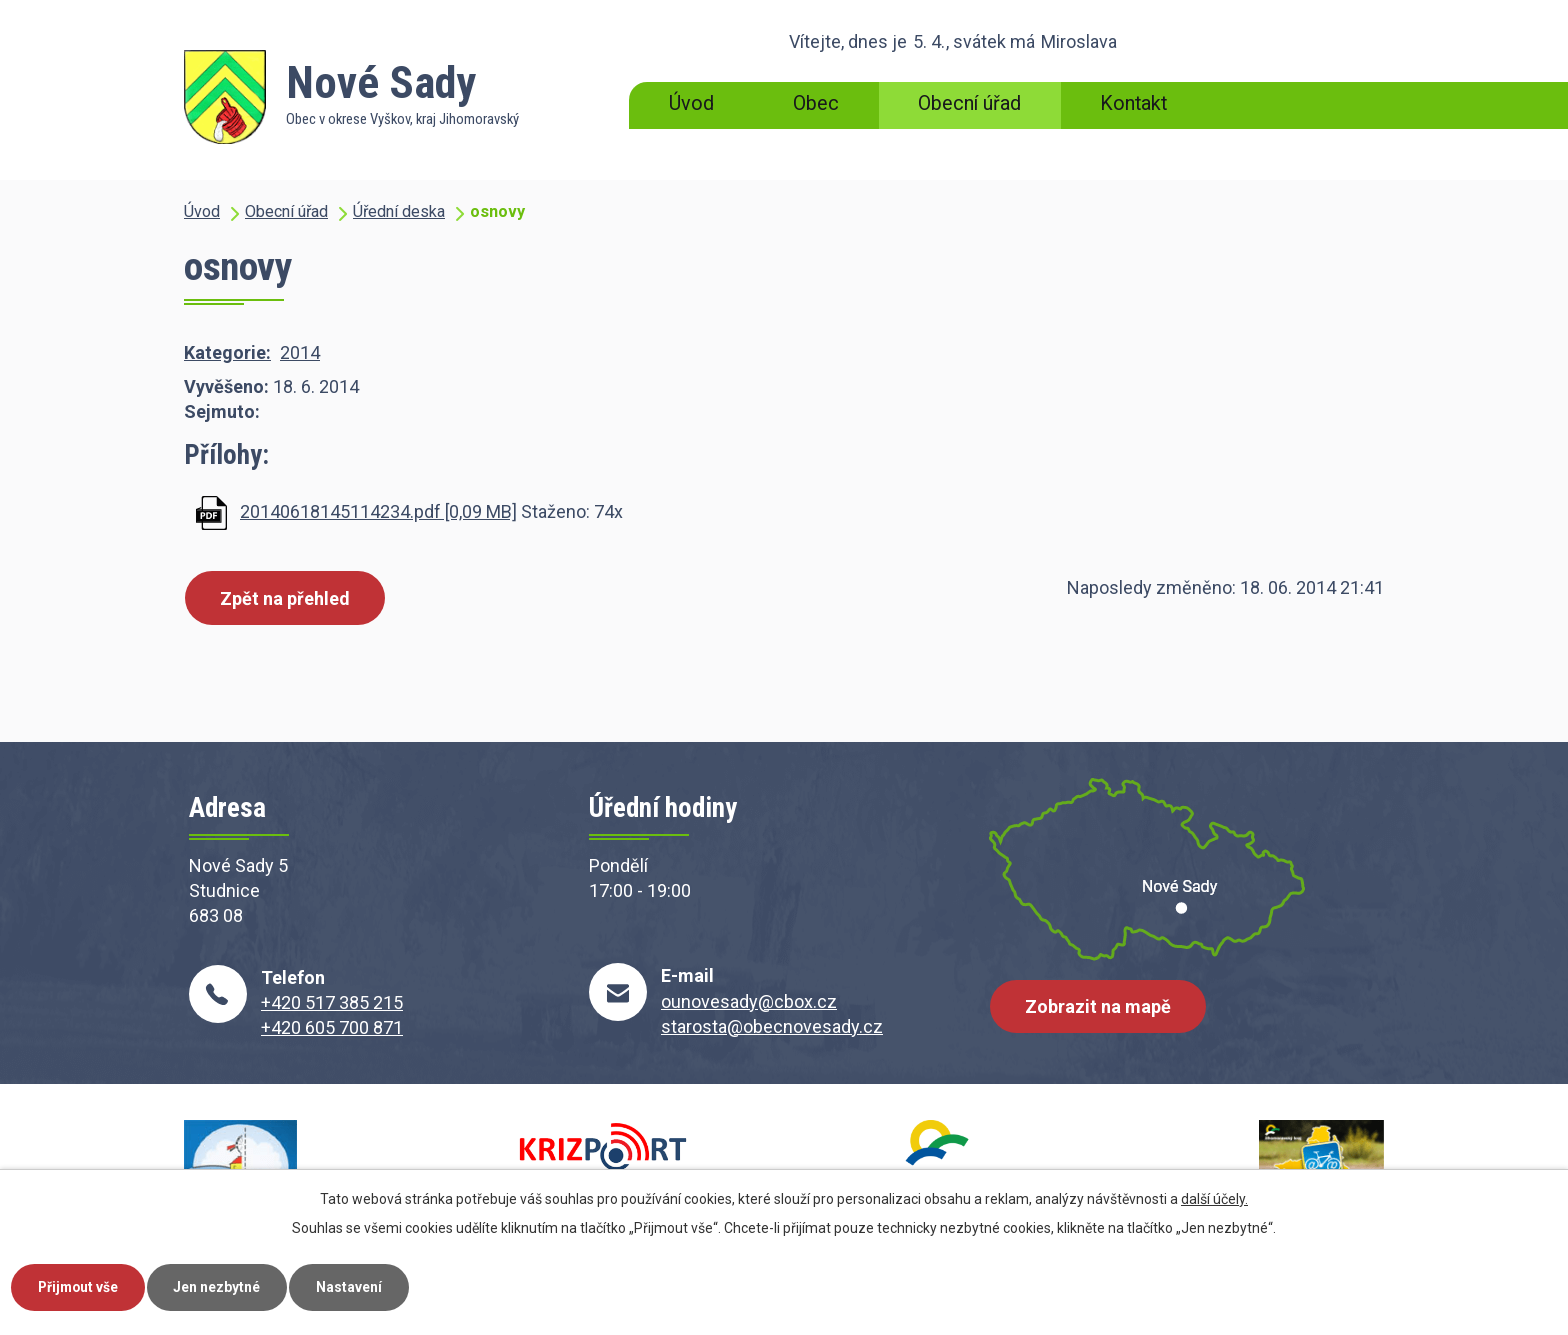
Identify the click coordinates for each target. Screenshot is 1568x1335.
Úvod (691, 103)
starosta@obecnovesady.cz (772, 1026)
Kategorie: (227, 352)
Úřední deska (399, 211)
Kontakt (1133, 103)
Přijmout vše (80, 1286)
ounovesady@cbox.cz (749, 1001)
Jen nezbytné (223, 1286)
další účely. (1214, 1198)
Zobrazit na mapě (1099, 1008)
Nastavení (358, 1286)
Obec (816, 103)
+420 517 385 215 (332, 1002)
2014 (300, 352)
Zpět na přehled (286, 598)
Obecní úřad (969, 103)
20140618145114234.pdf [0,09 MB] (378, 511)
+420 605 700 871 (332, 1027)
